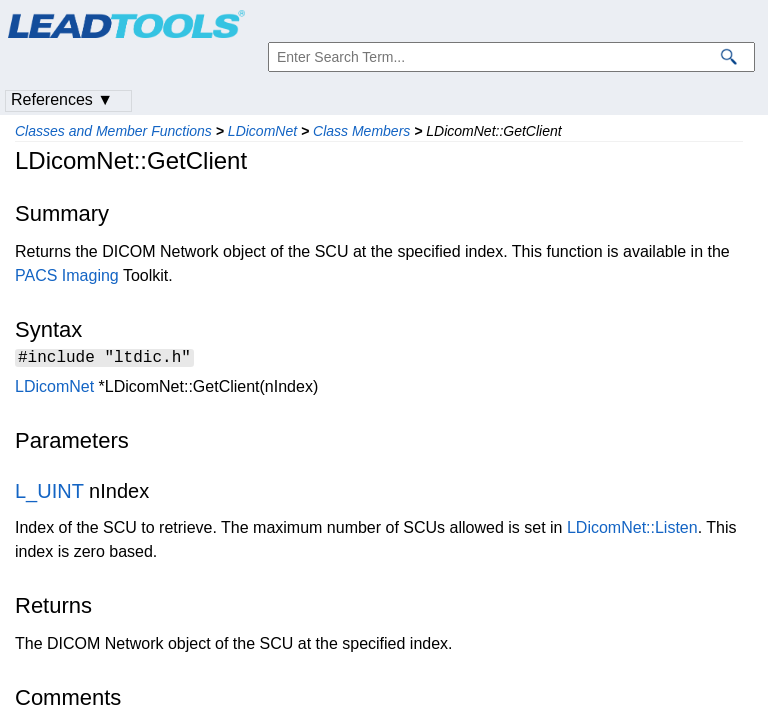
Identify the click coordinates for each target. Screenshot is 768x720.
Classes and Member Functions (113, 131)
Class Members (361, 131)
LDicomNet (262, 131)
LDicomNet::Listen (632, 530)
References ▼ (62, 99)
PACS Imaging (67, 275)
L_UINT (49, 494)
